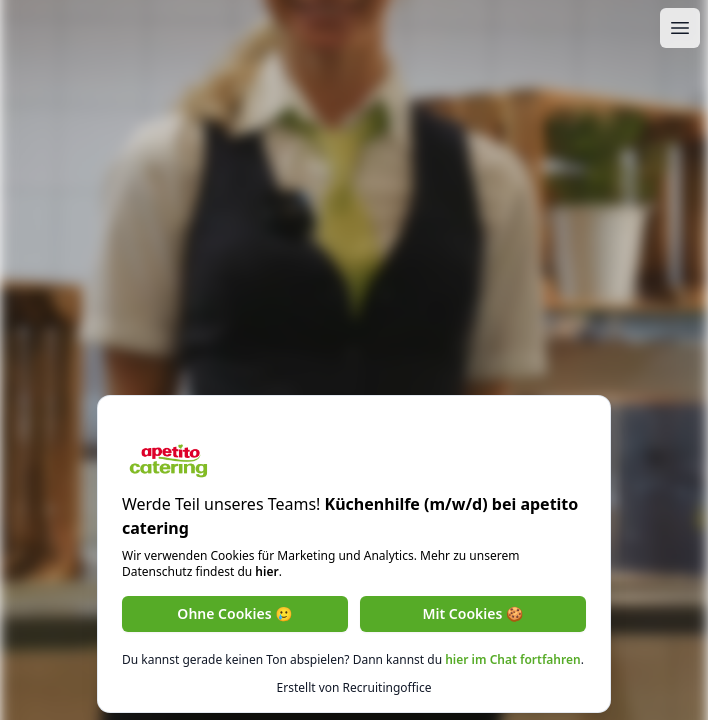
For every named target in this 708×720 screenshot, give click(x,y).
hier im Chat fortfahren (512, 659)
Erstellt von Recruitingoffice (354, 688)
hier (266, 571)
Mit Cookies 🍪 (473, 613)
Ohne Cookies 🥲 (234, 613)
